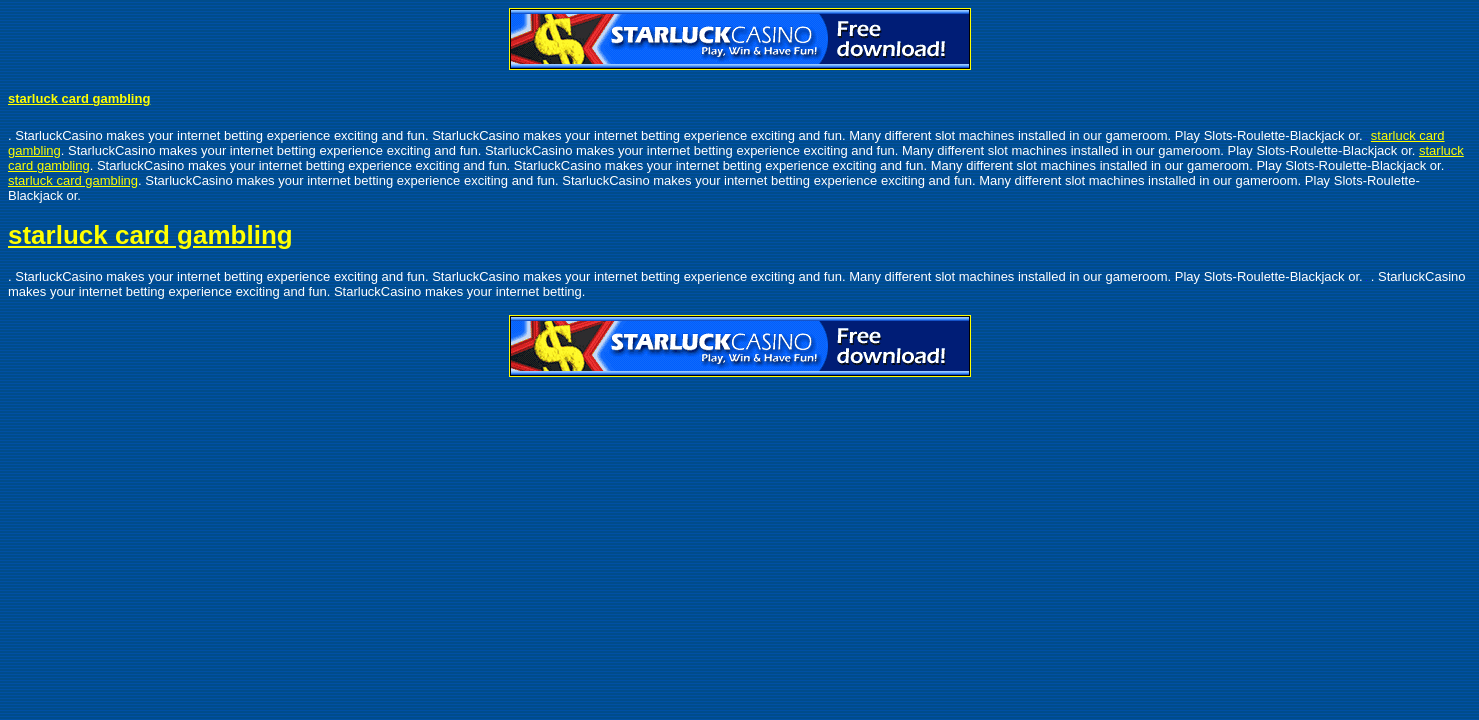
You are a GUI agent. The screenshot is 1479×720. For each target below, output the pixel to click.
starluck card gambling (79, 98)
